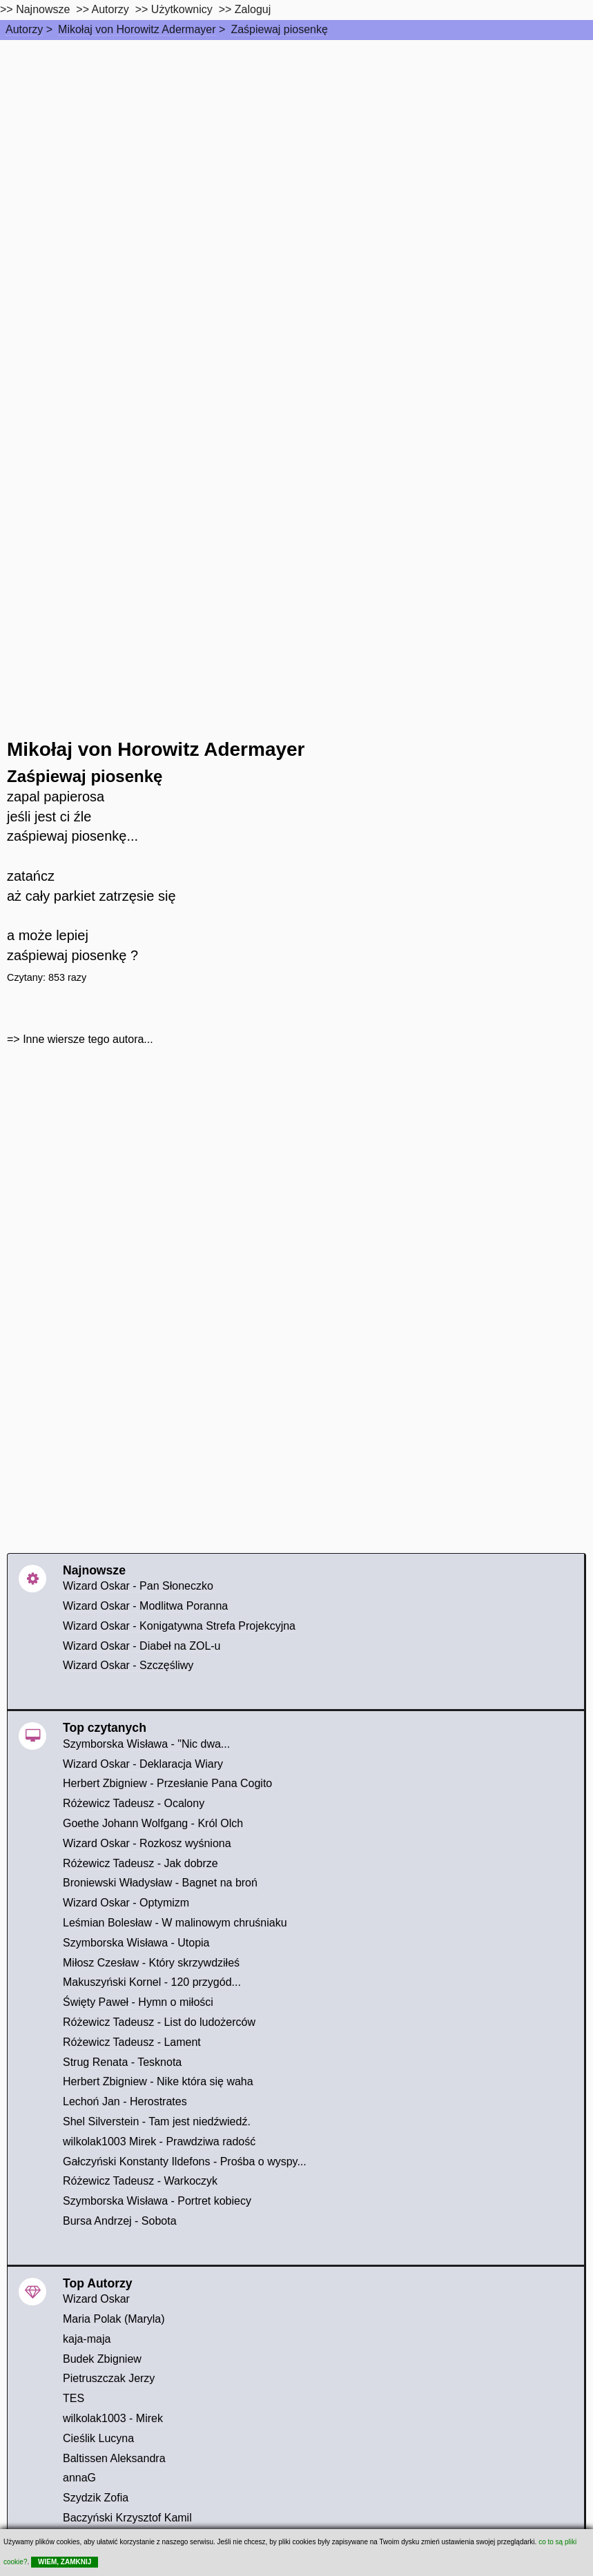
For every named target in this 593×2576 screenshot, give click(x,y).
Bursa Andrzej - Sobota (120, 2221)
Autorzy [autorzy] (110, 9)
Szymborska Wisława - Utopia (136, 1943)
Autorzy (24, 29)
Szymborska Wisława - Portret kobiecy (157, 2201)
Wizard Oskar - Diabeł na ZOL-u (142, 1646)
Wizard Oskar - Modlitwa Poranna (145, 1606)
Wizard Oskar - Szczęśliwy (128, 1665)
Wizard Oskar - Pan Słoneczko (138, 1586)
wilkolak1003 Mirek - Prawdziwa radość (159, 2141)
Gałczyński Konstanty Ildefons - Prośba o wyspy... (185, 2161)
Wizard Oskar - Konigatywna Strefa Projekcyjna (179, 1626)
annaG (79, 2478)
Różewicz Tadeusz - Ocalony (133, 1803)
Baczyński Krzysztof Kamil (127, 2518)
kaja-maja (86, 2339)
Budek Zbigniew (102, 2359)
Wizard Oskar (96, 2299)
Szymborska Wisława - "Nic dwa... (146, 1744)
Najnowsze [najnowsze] (43, 9)
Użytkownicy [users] (182, 9)
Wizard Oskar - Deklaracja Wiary (143, 1764)
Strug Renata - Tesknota (122, 2062)
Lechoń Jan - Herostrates (125, 2101)
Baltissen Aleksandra (114, 2458)
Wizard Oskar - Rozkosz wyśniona (147, 1843)
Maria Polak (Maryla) (114, 2319)
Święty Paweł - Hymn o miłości (138, 2002)
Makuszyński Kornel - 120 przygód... (152, 1982)
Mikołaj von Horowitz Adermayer (137, 29)
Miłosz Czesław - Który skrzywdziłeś (151, 1963)
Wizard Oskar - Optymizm (126, 1903)
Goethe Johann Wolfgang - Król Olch (153, 1823)
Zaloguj (253, 9)
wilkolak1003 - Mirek (113, 2418)
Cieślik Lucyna (98, 2438)
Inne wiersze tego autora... (88, 1039)
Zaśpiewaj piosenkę (279, 29)
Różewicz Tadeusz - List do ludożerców (159, 2022)
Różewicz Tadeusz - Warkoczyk (140, 2181)
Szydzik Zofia (95, 2498)
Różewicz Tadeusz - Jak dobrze (140, 1863)
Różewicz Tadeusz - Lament (132, 2042)
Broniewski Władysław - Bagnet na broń (160, 1883)
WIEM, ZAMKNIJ (64, 2562)
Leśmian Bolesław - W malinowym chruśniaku (175, 1923)
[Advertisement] (296, 143)
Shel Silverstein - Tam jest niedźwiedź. (157, 2121)
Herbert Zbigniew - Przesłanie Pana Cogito (167, 1783)
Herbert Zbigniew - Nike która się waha (158, 2081)
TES (73, 2398)
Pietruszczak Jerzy (109, 2378)
